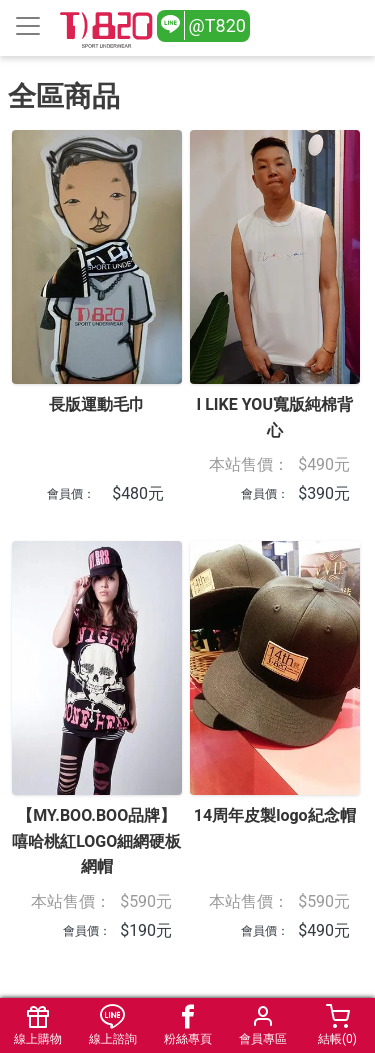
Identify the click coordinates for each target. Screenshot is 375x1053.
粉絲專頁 (187, 1025)
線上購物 (37, 1025)
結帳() (337, 1025)
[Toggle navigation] (28, 26)
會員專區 (262, 1025)
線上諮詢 (112, 1025)
